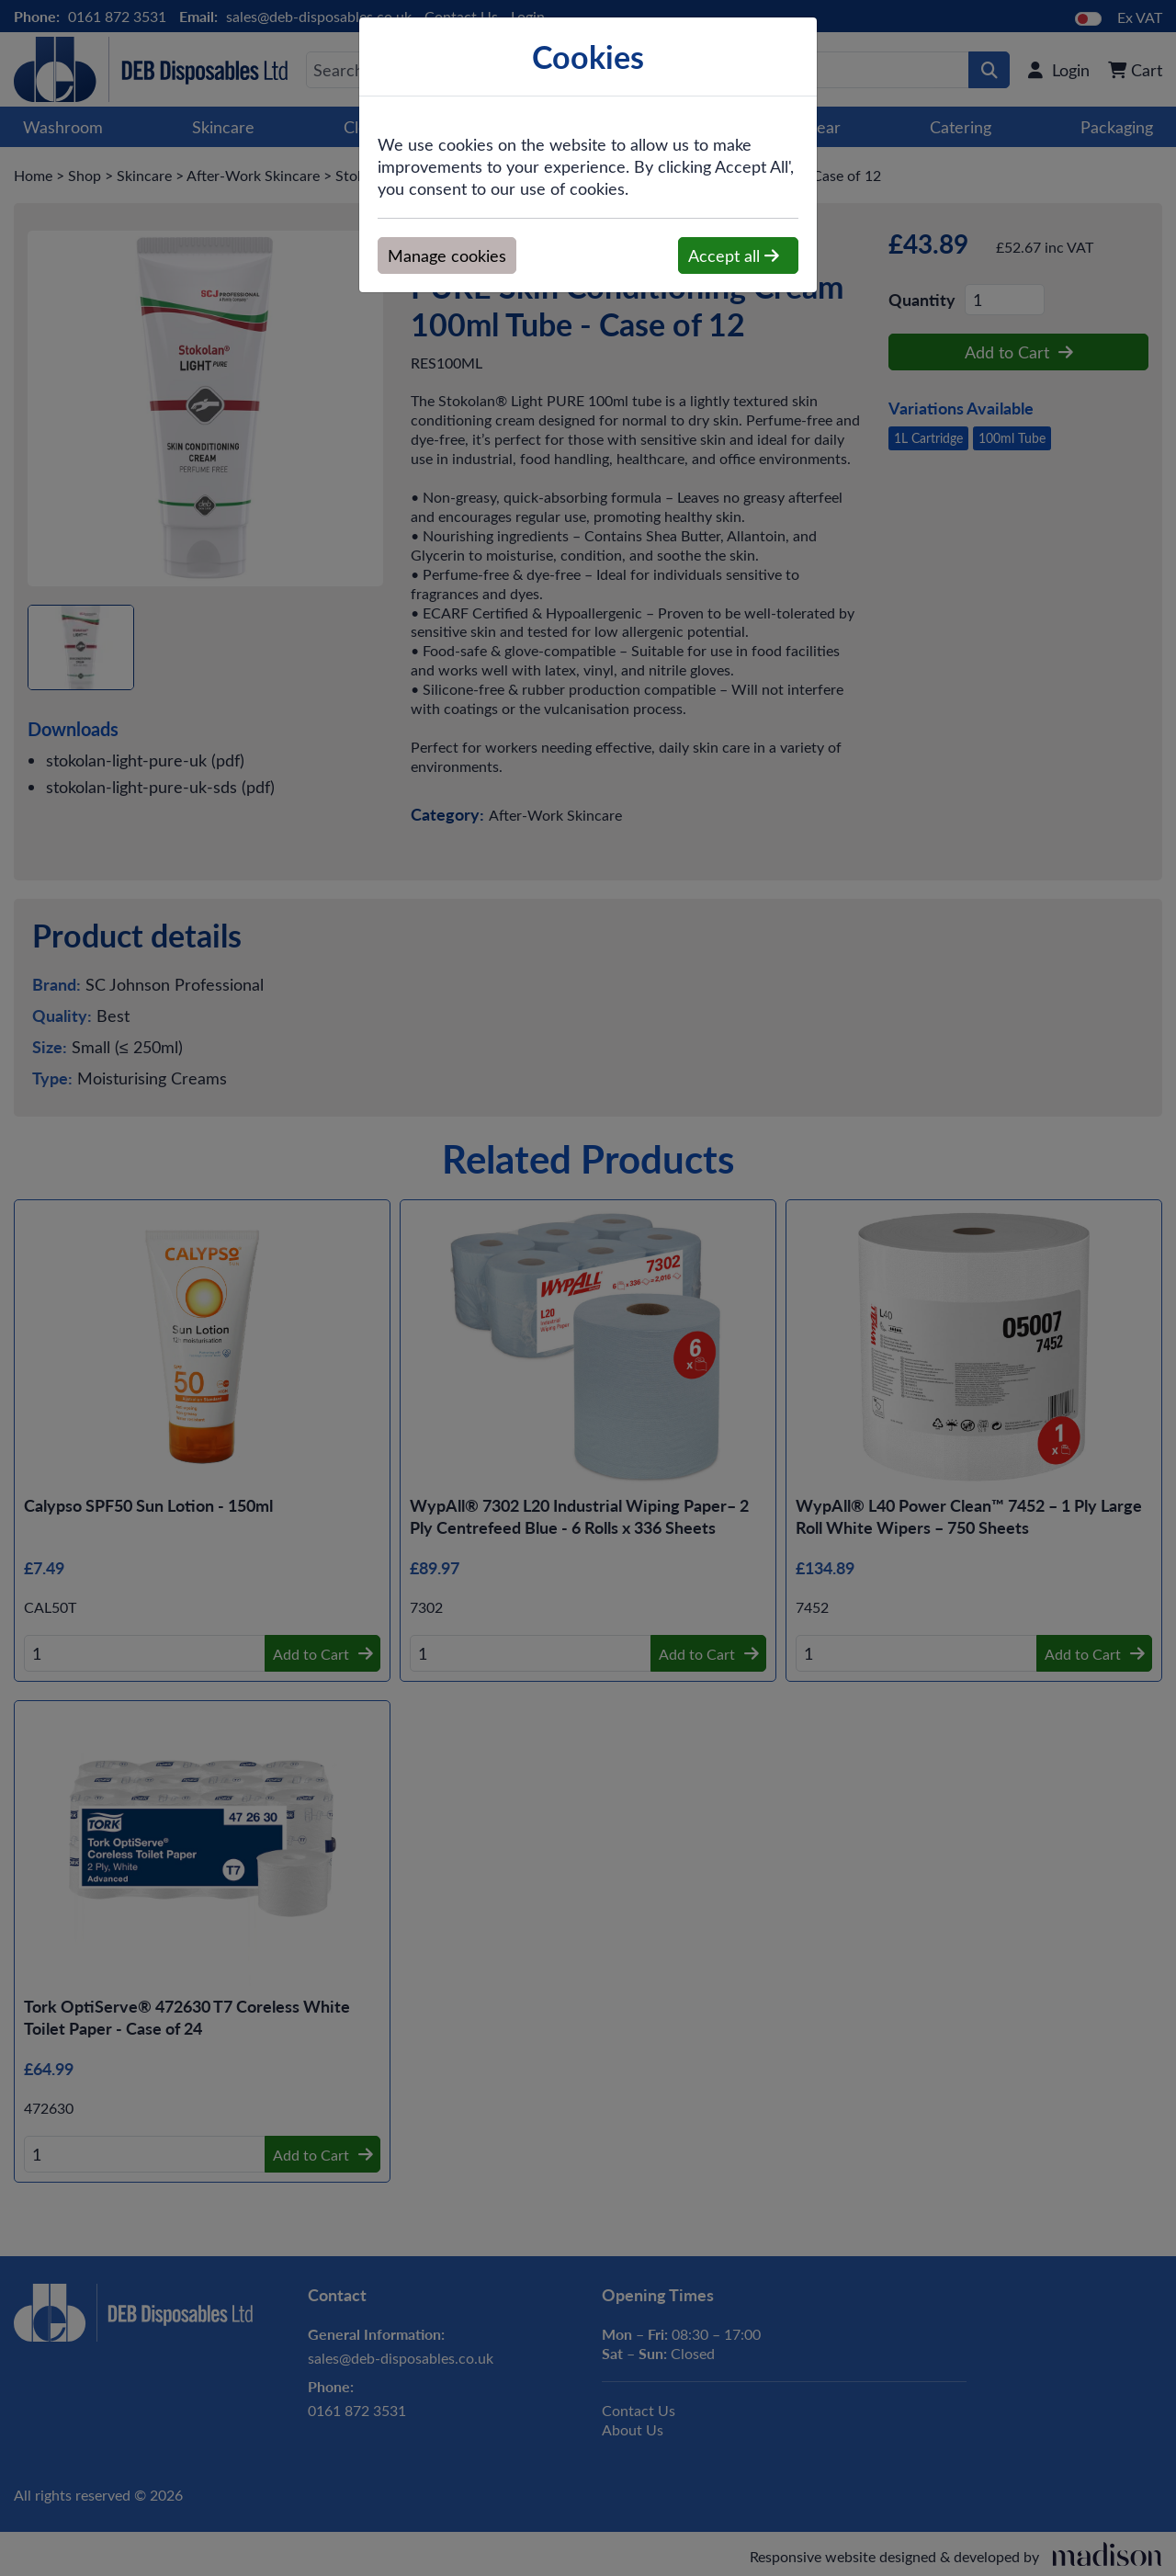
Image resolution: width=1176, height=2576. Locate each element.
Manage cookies (447, 255)
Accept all (733, 255)
